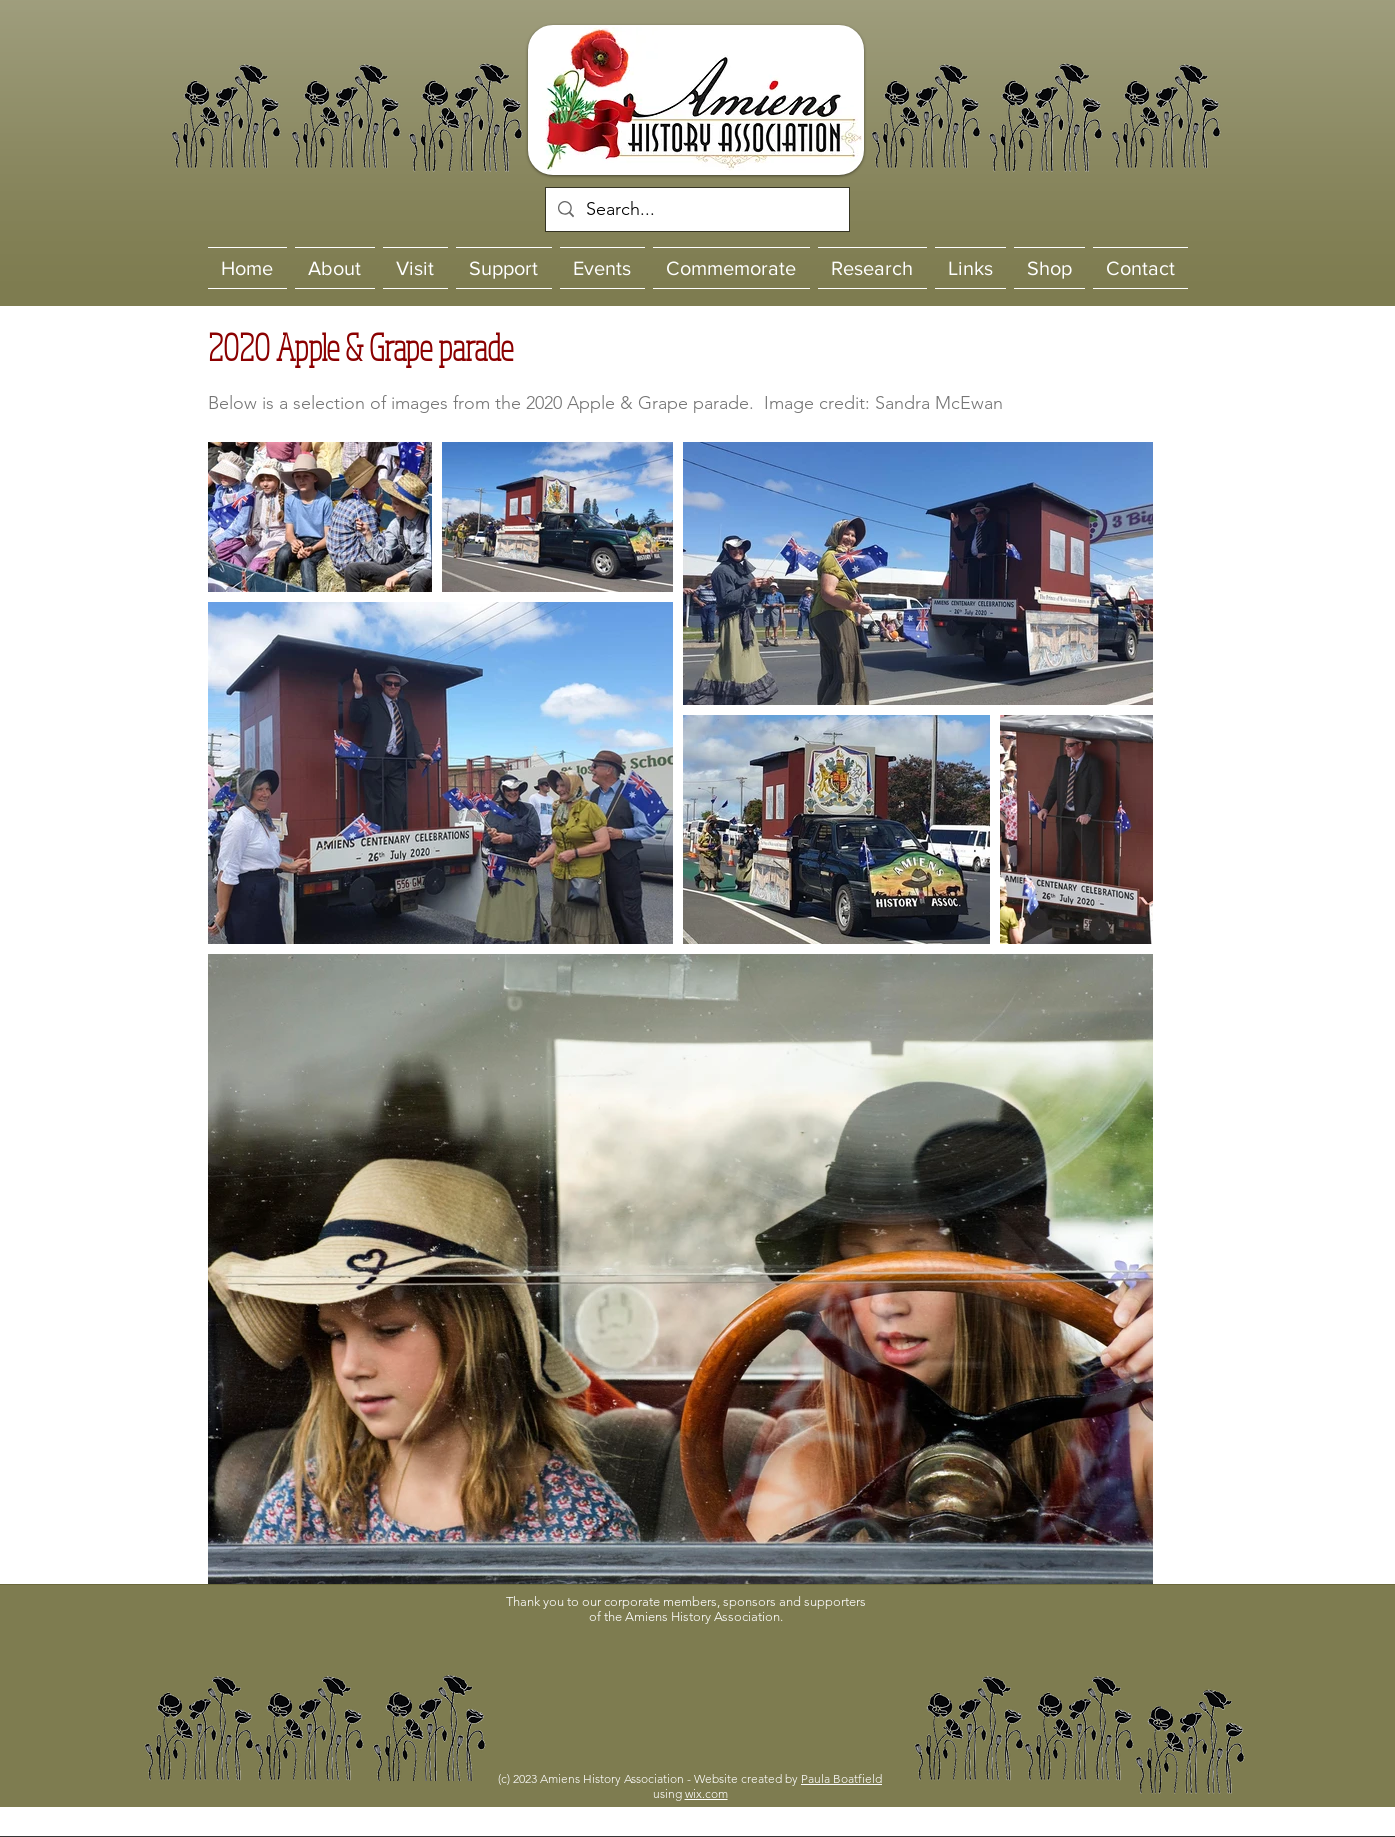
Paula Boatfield (841, 1778)
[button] (695, 1690)
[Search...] (696, 209)
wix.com (706, 1793)
